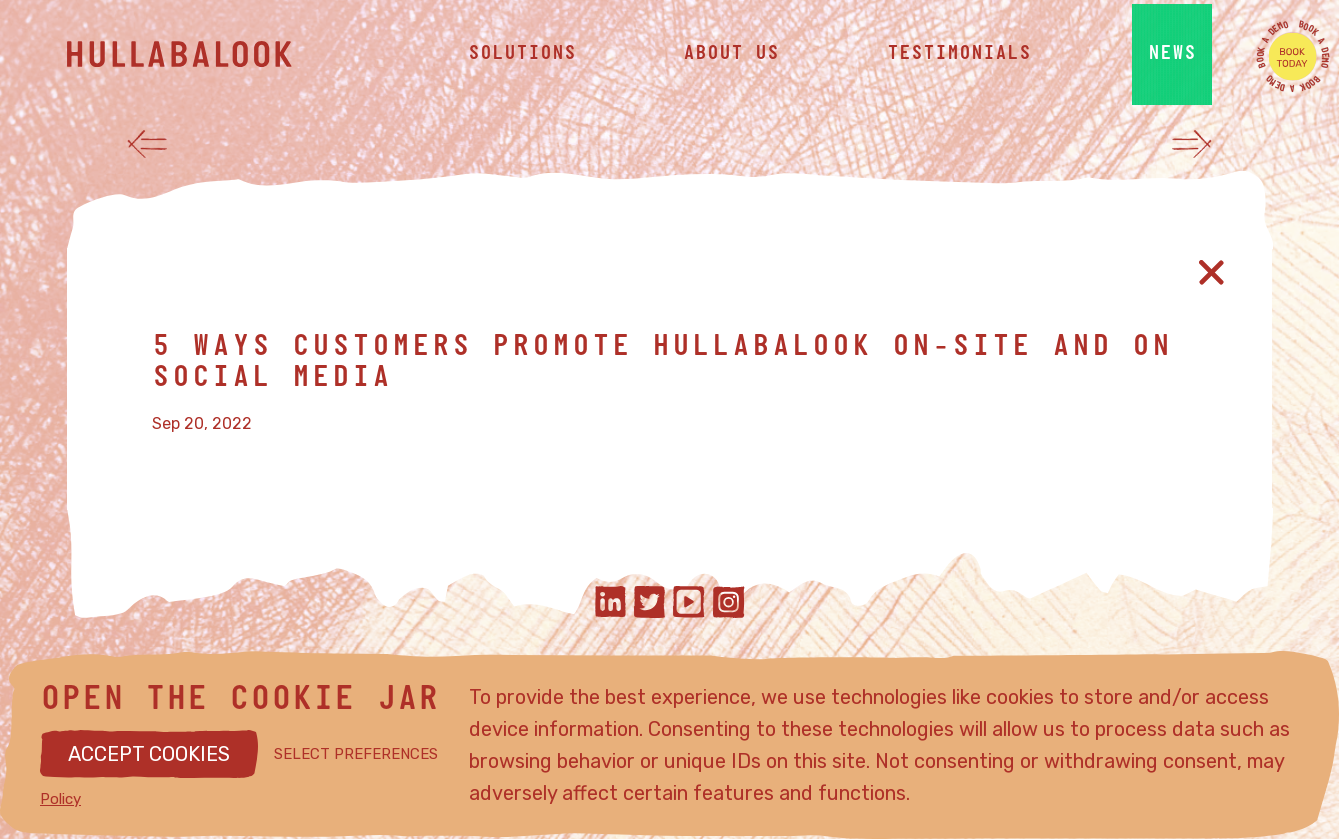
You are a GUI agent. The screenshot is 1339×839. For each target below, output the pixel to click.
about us (731, 60)
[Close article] (1211, 272)
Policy (60, 799)
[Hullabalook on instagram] (729, 604)
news (1172, 60)
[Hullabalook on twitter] (649, 604)
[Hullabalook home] (217, 60)
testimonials (959, 60)
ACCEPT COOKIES (149, 754)
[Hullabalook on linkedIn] (610, 604)
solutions (522, 60)
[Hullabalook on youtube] (689, 604)
